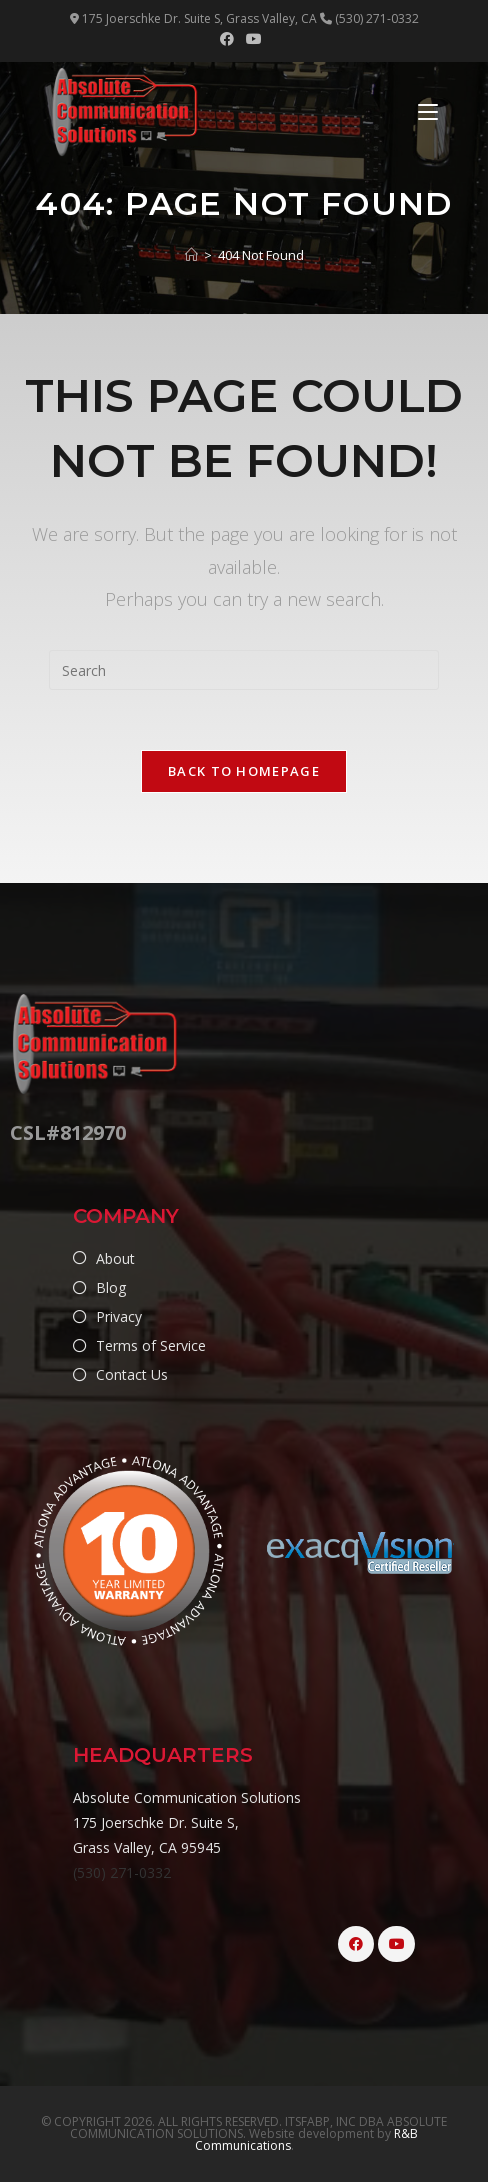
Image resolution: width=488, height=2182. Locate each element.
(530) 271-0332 (122, 1872)
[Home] (191, 255)
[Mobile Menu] (428, 112)
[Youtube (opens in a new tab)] (254, 39)
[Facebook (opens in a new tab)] (230, 39)
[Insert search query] (244, 670)
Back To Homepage (244, 771)
